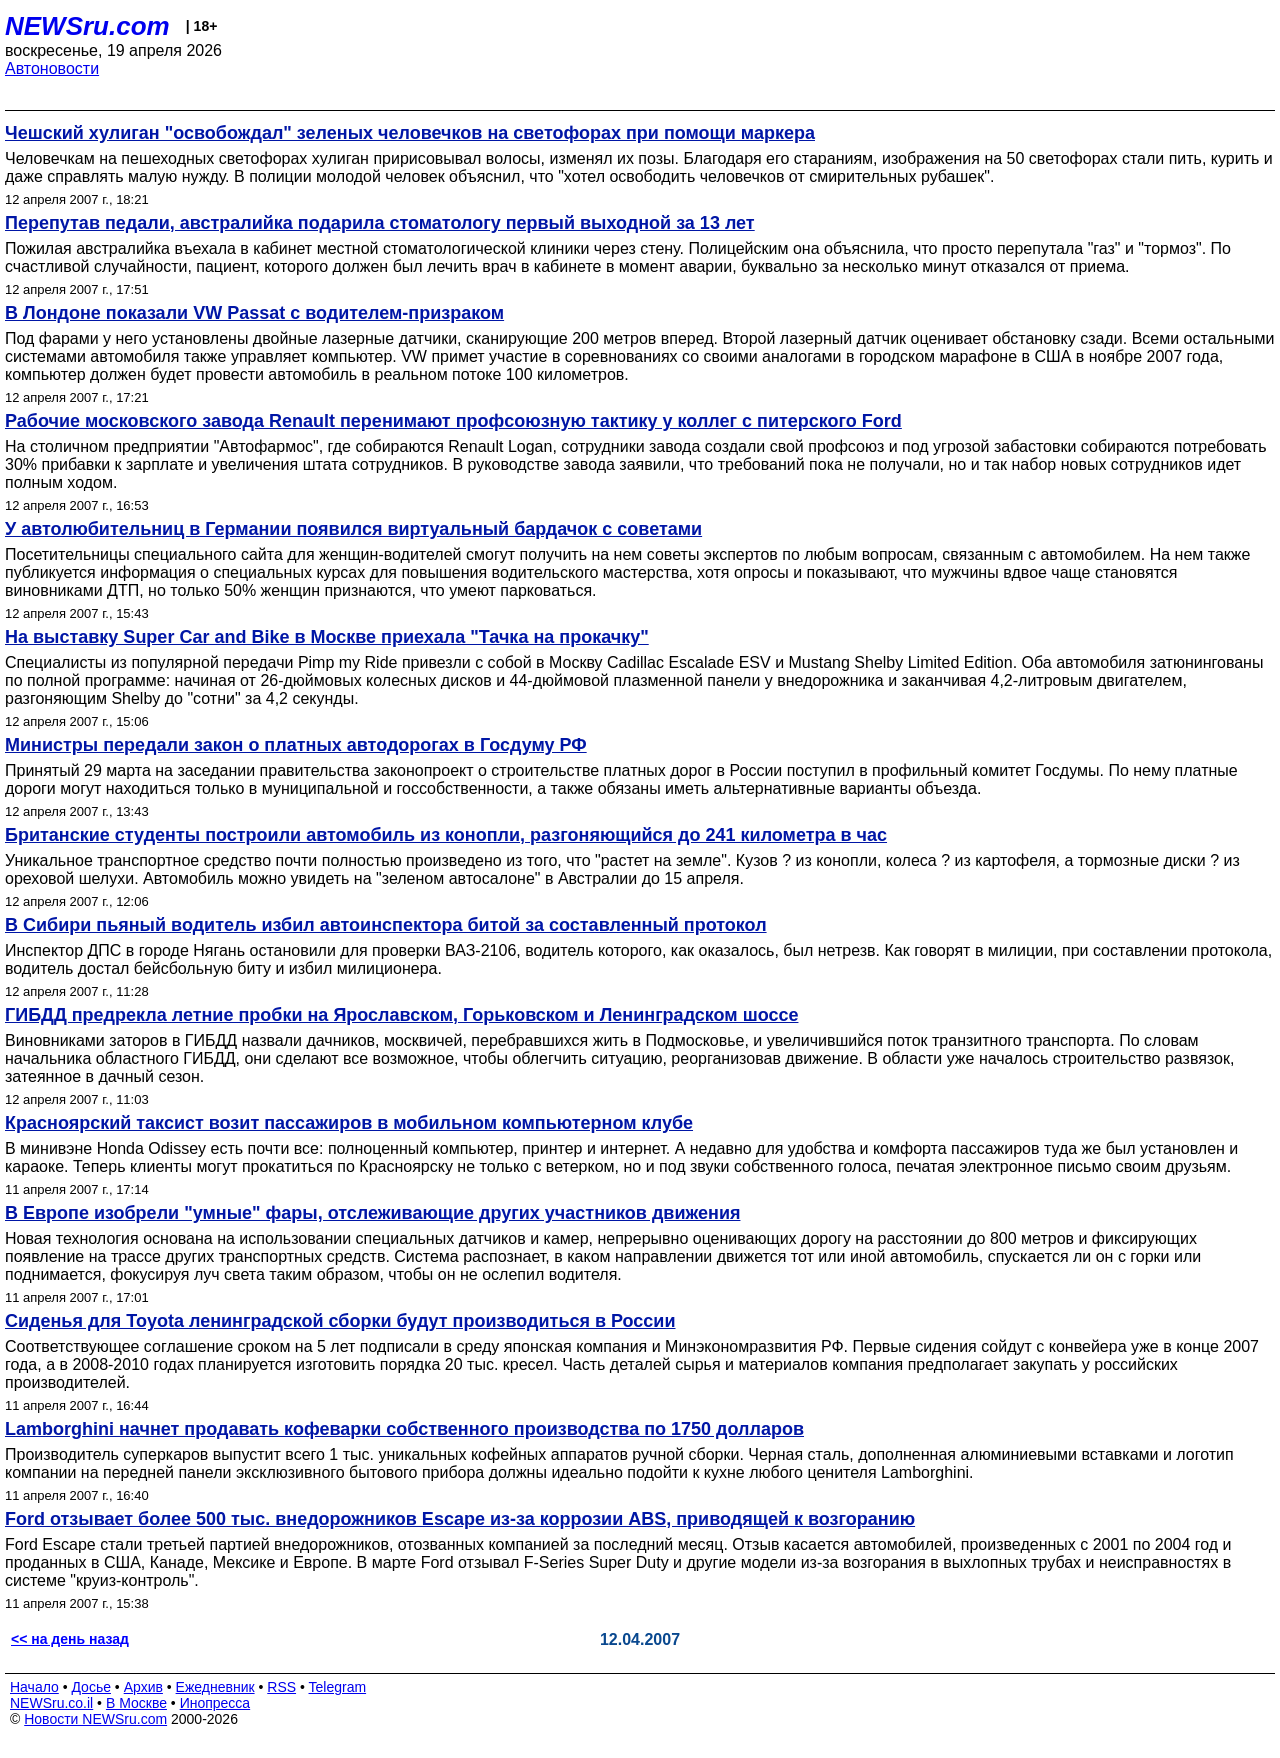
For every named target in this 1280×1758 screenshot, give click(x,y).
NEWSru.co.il (51, 1703)
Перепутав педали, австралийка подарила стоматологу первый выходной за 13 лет (380, 223)
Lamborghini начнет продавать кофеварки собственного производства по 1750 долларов (404, 1429)
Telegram (338, 1687)
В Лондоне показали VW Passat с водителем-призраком (254, 313)
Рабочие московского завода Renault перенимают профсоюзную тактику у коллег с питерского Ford (453, 421)
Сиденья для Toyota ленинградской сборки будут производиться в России (340, 1321)
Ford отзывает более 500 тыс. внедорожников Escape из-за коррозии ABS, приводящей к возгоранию (460, 1519)
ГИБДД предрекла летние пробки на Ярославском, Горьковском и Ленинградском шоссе (401, 1015)
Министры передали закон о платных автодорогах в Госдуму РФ (296, 745)
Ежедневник (215, 1687)
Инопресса (215, 1703)
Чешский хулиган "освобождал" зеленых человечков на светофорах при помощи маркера (410, 133)
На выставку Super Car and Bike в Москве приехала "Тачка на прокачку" (327, 637)
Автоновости (52, 68)
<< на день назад (70, 1639)
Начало (34, 1687)
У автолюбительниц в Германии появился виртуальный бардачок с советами (353, 529)
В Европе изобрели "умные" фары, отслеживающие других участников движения (372, 1213)
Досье (91, 1687)
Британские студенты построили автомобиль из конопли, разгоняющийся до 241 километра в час (446, 835)
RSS (281, 1687)
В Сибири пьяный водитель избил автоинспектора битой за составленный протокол (386, 925)
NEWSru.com (87, 26)
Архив (143, 1687)
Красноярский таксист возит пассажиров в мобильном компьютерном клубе (349, 1123)
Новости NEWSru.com (95, 1719)
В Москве (136, 1703)
